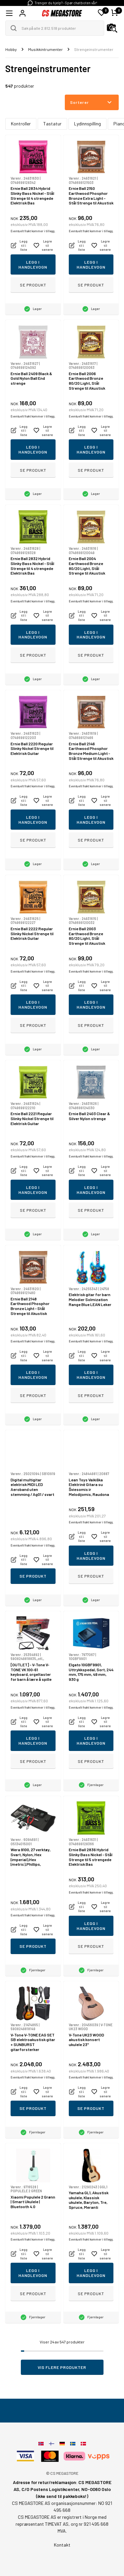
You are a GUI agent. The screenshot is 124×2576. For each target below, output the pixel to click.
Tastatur (52, 123)
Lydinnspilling (87, 123)
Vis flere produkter (62, 2367)
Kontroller (21, 123)
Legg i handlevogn (33, 264)
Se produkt (33, 285)
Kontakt (62, 2545)
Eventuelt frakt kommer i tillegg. (33, 231)
